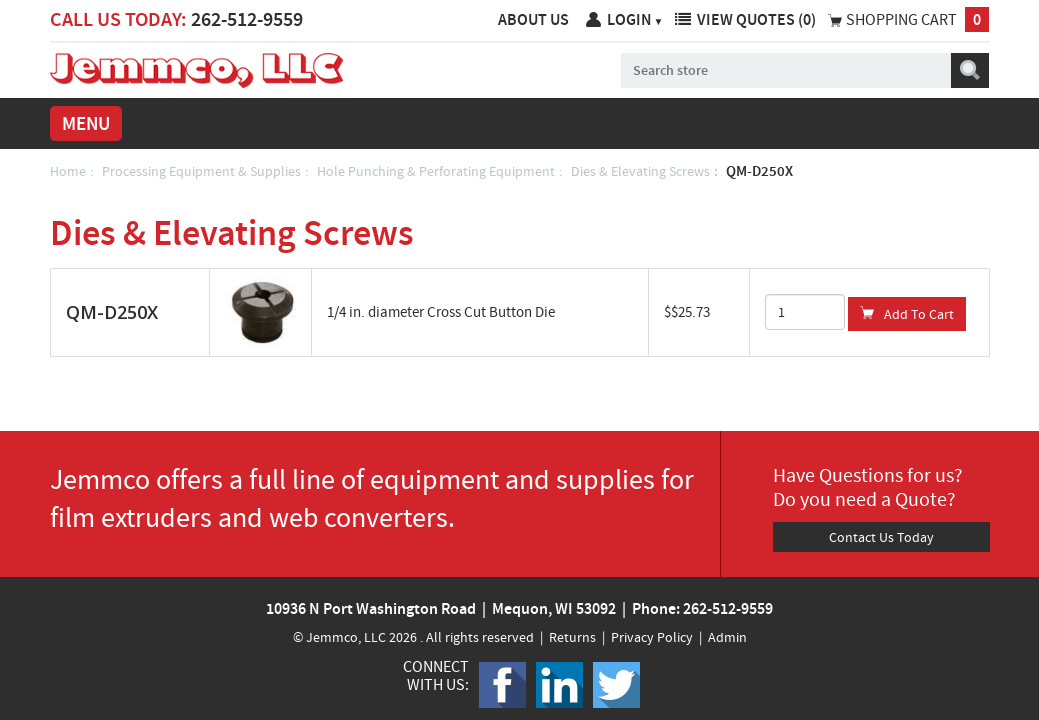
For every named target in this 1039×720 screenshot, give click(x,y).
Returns (572, 637)
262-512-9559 (247, 19)
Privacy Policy (652, 637)
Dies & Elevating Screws (640, 171)
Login (635, 19)
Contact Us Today (881, 537)
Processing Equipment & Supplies (201, 171)
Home (68, 171)
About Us (533, 19)
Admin (727, 637)
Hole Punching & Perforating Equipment (436, 171)
